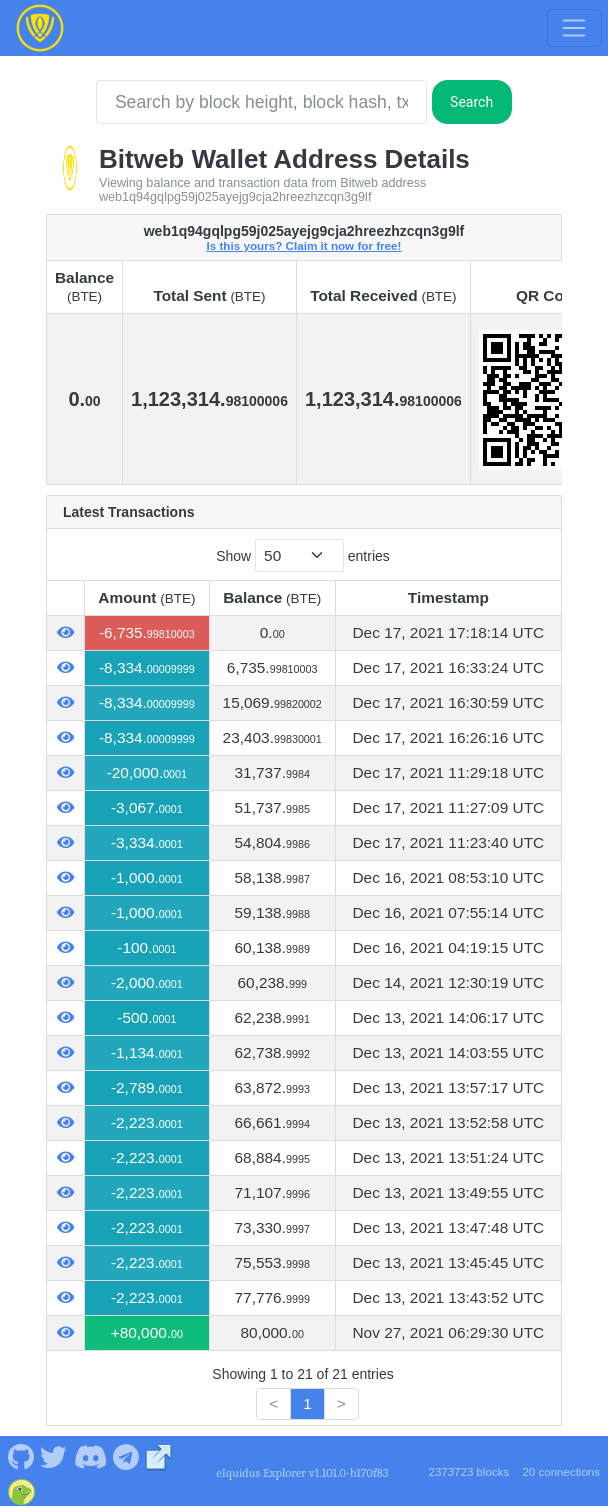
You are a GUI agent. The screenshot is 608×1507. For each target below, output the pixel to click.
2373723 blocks (468, 1472)
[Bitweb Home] (40, 28)
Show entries (303, 555)
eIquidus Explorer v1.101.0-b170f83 (302, 1473)
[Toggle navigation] (574, 28)
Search (471, 102)
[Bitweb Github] (20, 1456)
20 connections (561, 1472)
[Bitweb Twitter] (54, 1456)
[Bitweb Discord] (90, 1456)
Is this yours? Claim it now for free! (304, 245)
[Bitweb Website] (159, 1456)
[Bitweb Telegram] (126, 1456)
